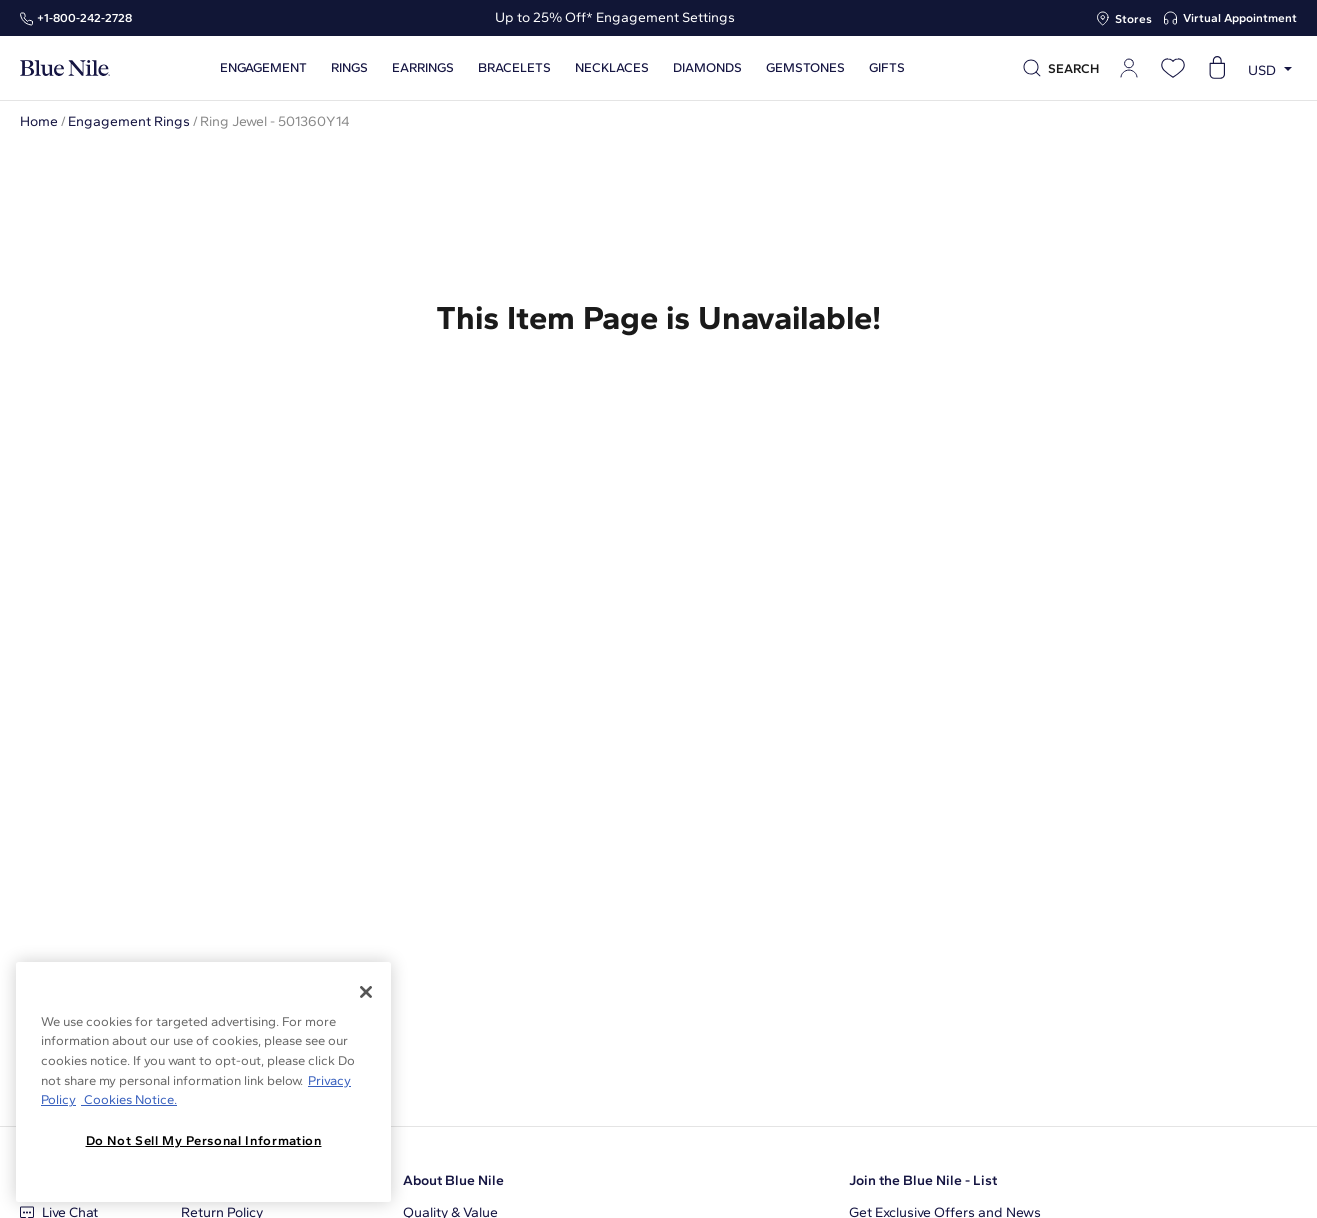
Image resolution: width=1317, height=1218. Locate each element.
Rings (349, 68)
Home (39, 121)
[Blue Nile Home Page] (65, 68)
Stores (1133, 19)
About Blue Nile (453, 1180)
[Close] (366, 992)
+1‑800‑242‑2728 (84, 18)
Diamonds (707, 68)
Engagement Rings (129, 121)
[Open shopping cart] (1217, 68)
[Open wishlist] (1173, 68)
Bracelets (514, 68)
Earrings (423, 68)
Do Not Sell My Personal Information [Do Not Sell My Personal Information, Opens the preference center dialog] (204, 1140)
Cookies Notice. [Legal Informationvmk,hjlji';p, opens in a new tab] (129, 1099)
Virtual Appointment (1240, 18)
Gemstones (805, 68)
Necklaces (612, 68)
